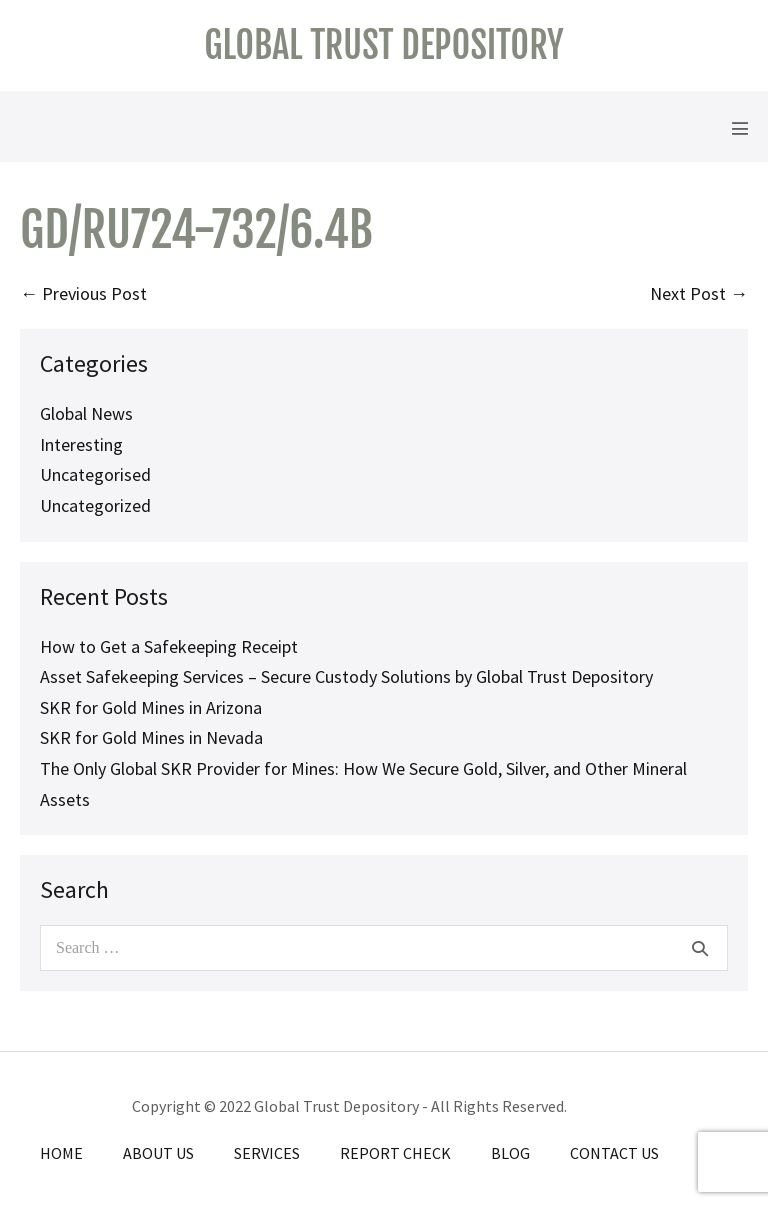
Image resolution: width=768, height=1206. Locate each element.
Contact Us (614, 1153)
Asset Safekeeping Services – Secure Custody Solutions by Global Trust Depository (346, 676)
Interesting (81, 444)
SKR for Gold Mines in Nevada (151, 737)
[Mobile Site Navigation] (740, 128)
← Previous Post (83, 293)
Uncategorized (95, 505)
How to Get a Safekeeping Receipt (169, 646)
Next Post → (699, 293)
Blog (510, 1153)
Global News (86, 413)
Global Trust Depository (383, 45)
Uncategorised (95, 474)
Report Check (395, 1153)
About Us (158, 1153)
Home (61, 1153)
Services (267, 1153)
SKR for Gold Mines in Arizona (151, 707)
